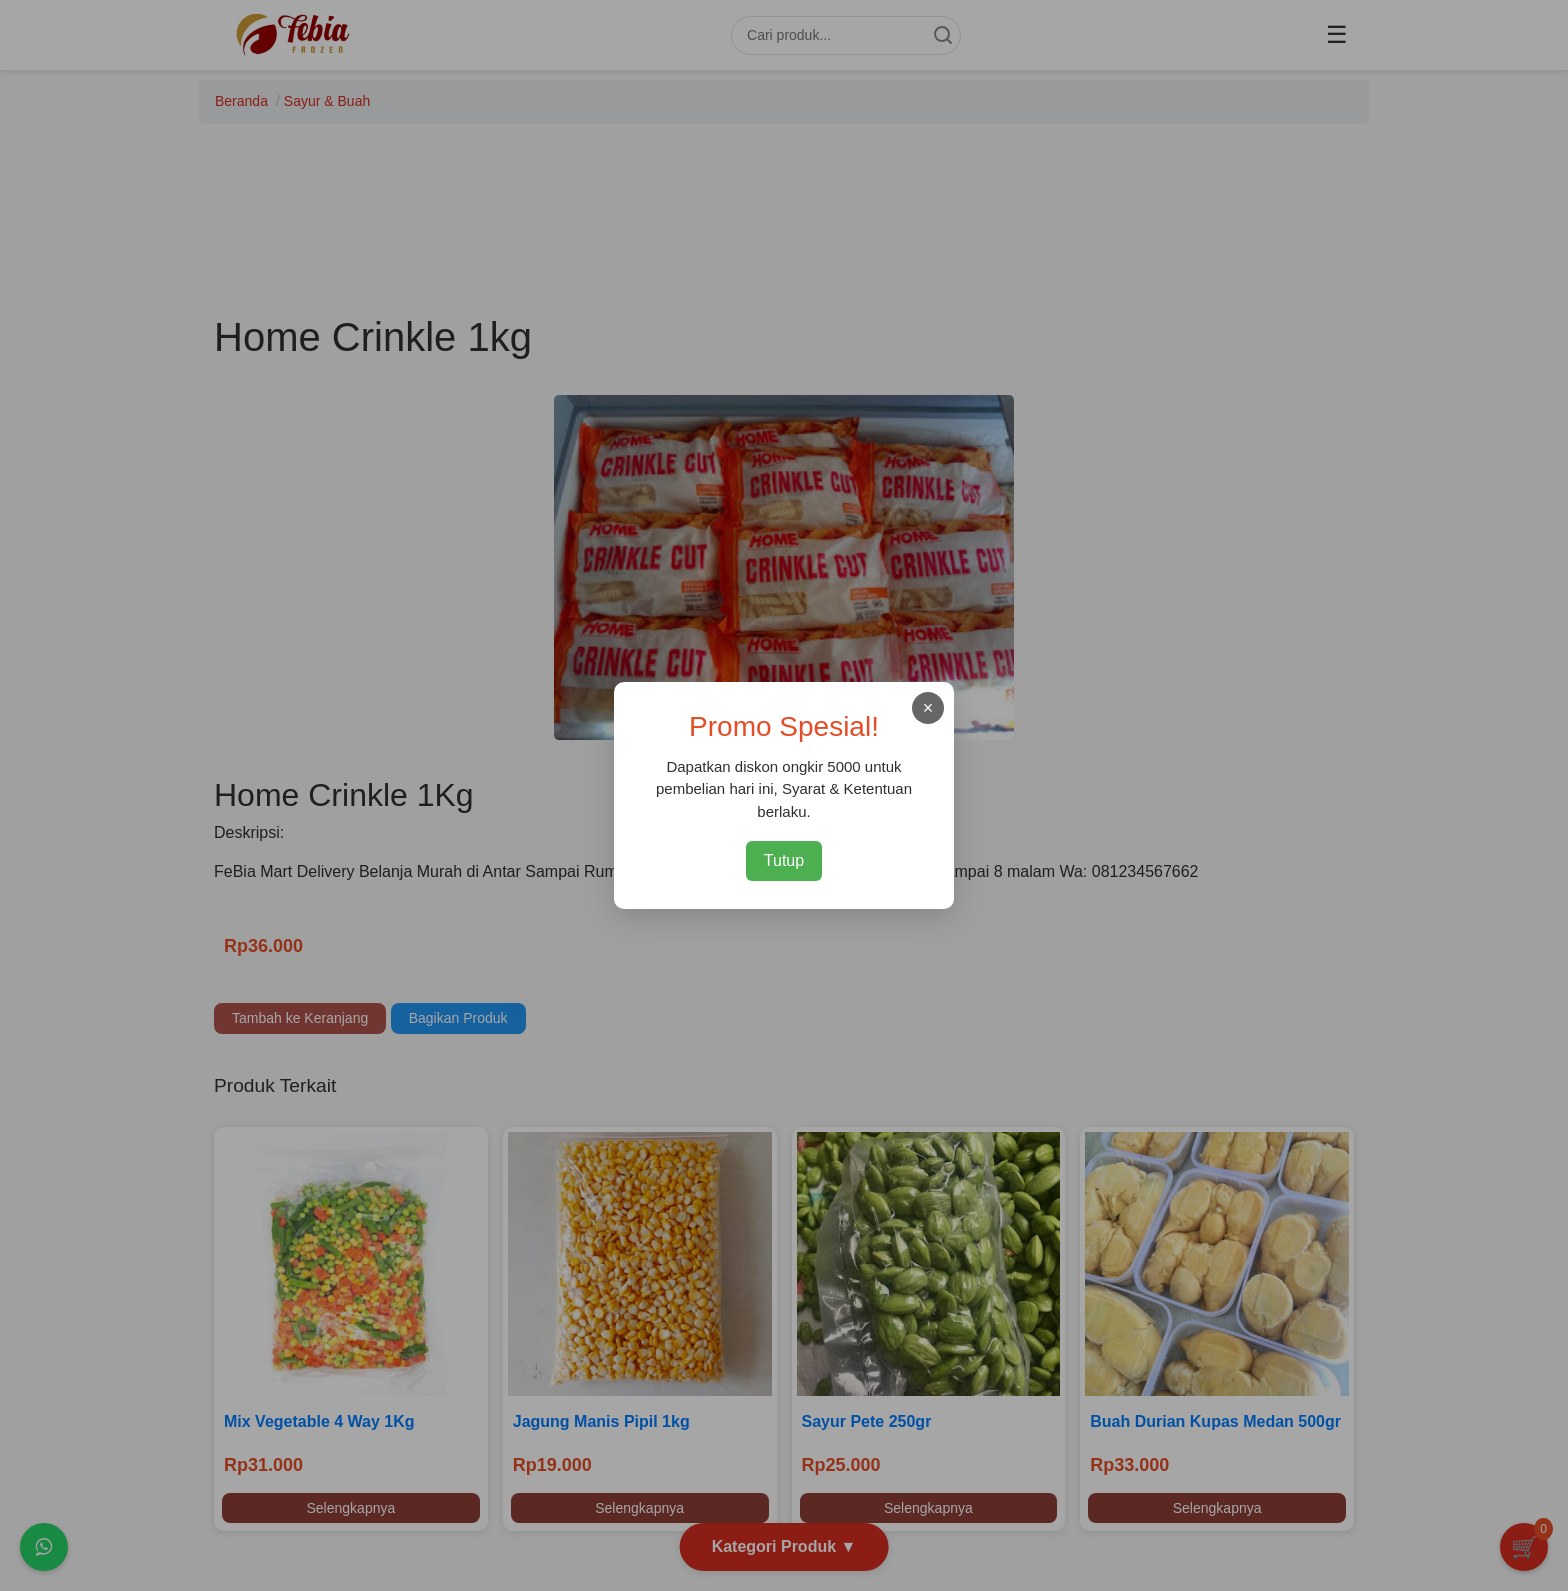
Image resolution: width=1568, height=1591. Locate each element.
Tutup (784, 860)
